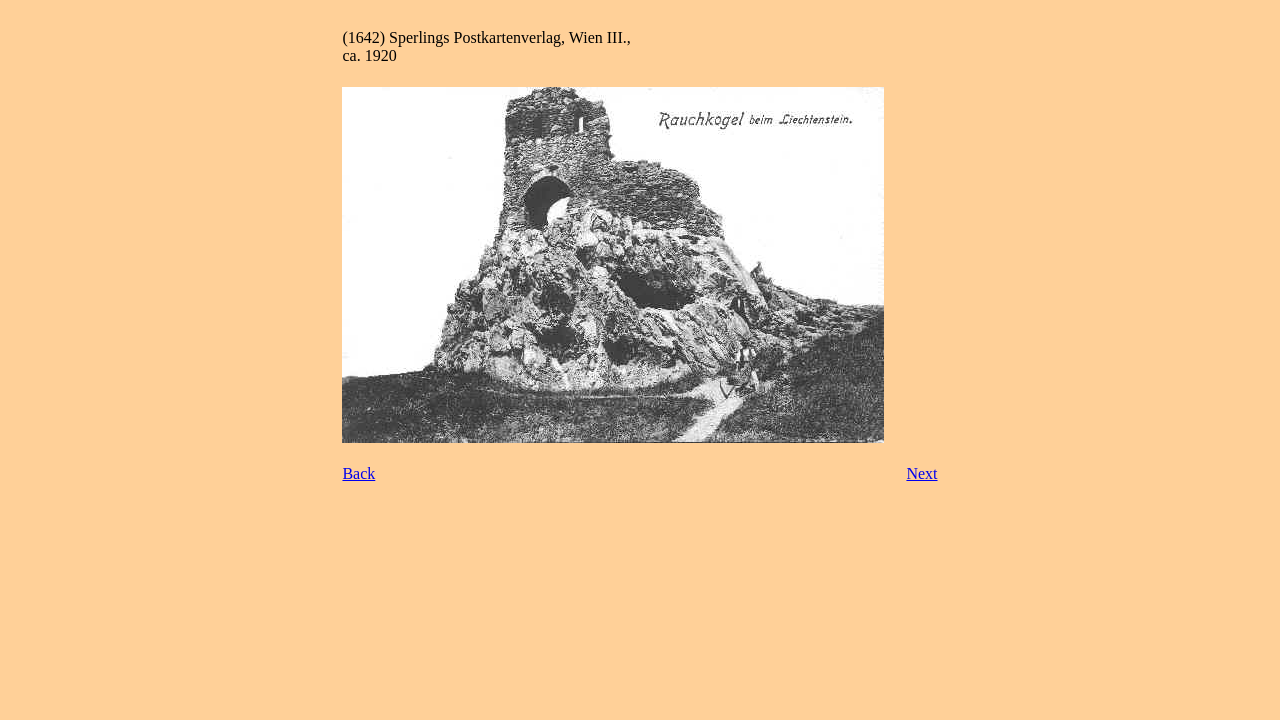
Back (358, 473)
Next (921, 473)
